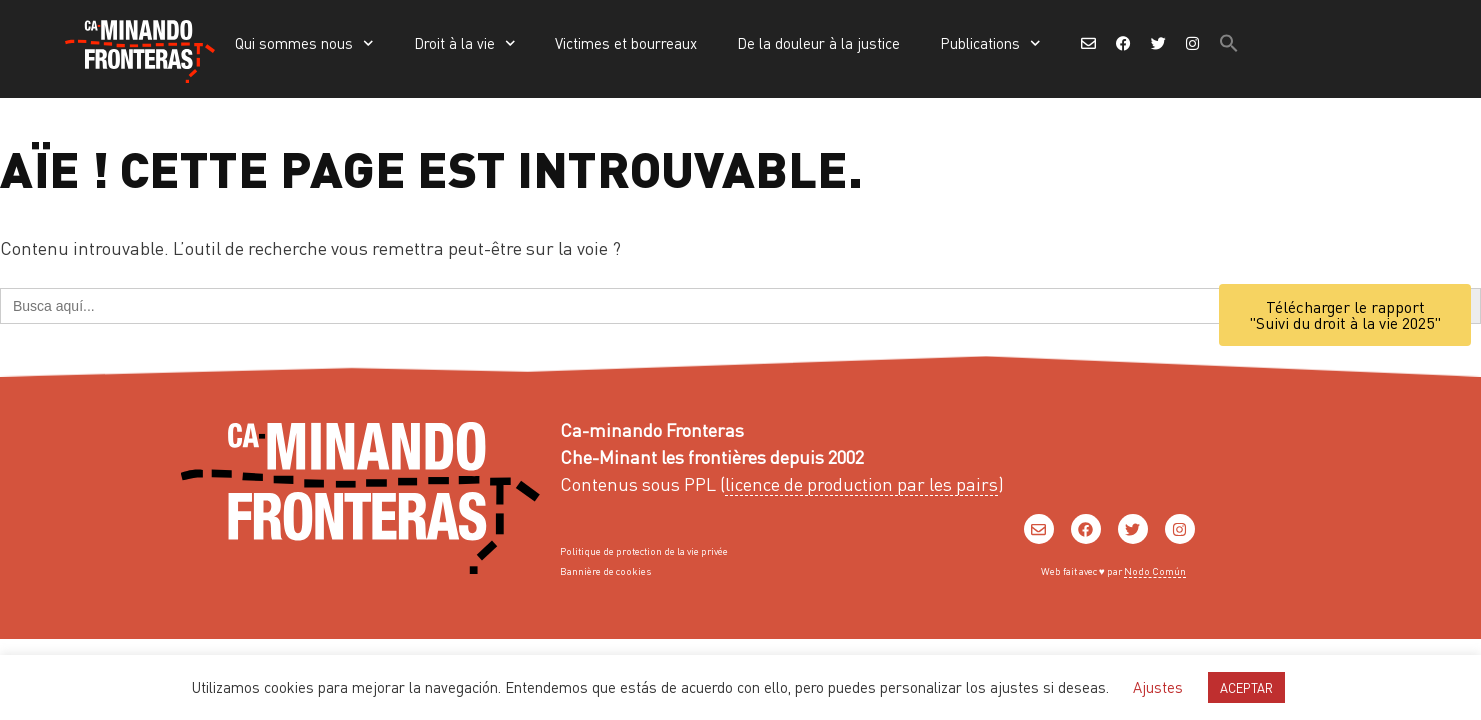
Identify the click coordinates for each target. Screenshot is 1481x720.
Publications (990, 43)
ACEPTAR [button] (1246, 687)
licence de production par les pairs (861, 483)
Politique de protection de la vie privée (644, 551)
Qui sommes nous (304, 43)
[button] (1229, 43)
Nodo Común (1155, 571)
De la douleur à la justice (818, 43)
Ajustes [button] (1158, 687)
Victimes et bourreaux (626, 43)
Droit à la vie (465, 43)
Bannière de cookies (605, 571)
